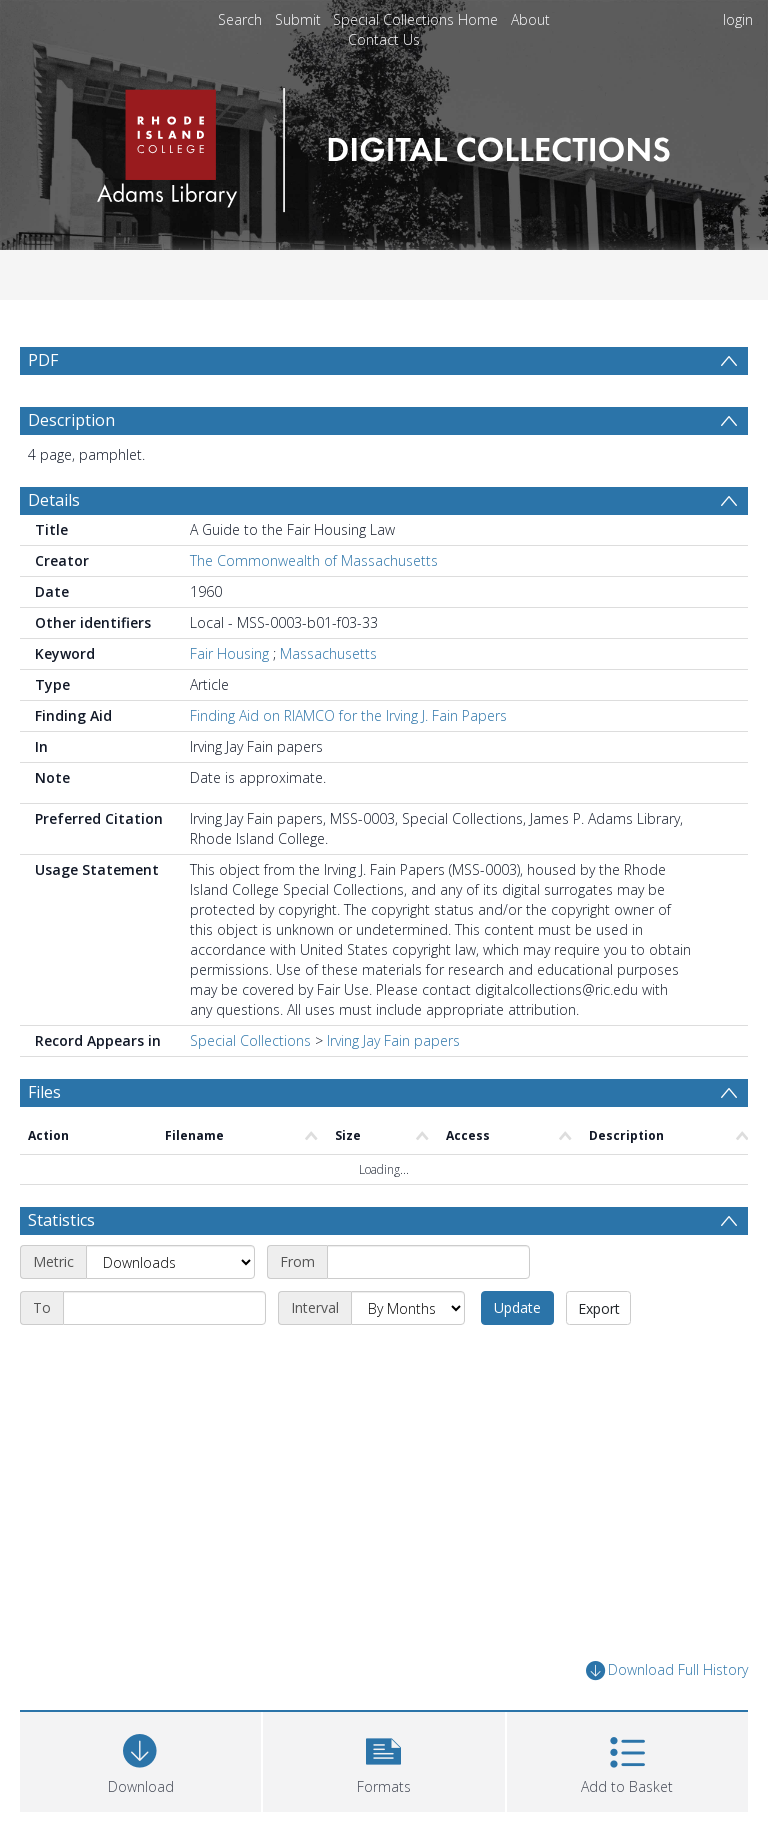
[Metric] (170, 1262)
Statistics (61, 1220)
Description (71, 420)
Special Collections (250, 1040)
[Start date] (428, 1262)
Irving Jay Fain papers (393, 1040)
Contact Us (384, 39)
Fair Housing (229, 653)
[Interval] (408, 1308)
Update (517, 1307)
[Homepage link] (383, 144)
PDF (43, 360)
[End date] (164, 1308)
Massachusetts (328, 653)
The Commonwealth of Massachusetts (314, 560)
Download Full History (667, 1670)
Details (54, 500)
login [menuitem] (738, 19)
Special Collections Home (415, 19)
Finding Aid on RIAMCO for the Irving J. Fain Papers (348, 715)
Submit (298, 19)
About (530, 19)
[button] (383, 1759)
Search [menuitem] (240, 19)
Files (44, 1092)
